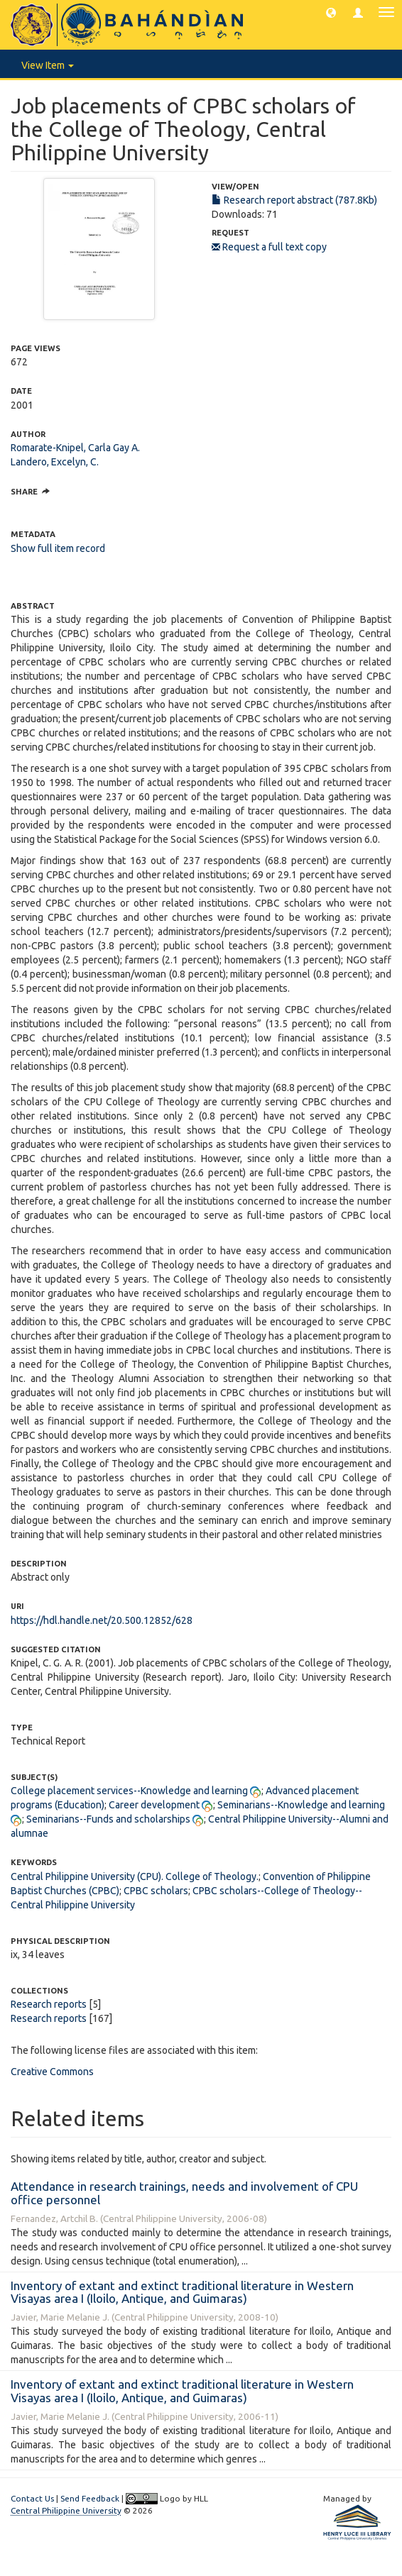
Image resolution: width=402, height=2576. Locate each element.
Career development (154, 1805)
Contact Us (32, 2498)
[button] (331, 12)
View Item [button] (47, 65)
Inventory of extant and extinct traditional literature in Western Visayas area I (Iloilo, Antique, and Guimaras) (182, 2292)
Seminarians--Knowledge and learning (301, 1805)
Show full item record (58, 548)
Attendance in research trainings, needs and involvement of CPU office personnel (184, 2192)
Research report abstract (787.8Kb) (294, 200)
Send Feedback (89, 2498)
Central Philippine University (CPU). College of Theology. (135, 1876)
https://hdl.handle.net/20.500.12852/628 (101, 1620)
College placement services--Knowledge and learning (129, 1790)
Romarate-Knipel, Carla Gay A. (75, 447)
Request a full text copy (269, 247)
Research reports (49, 2004)
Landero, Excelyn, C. (55, 462)
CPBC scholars (156, 1890)
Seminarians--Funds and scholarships (108, 1819)
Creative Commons (52, 2071)
